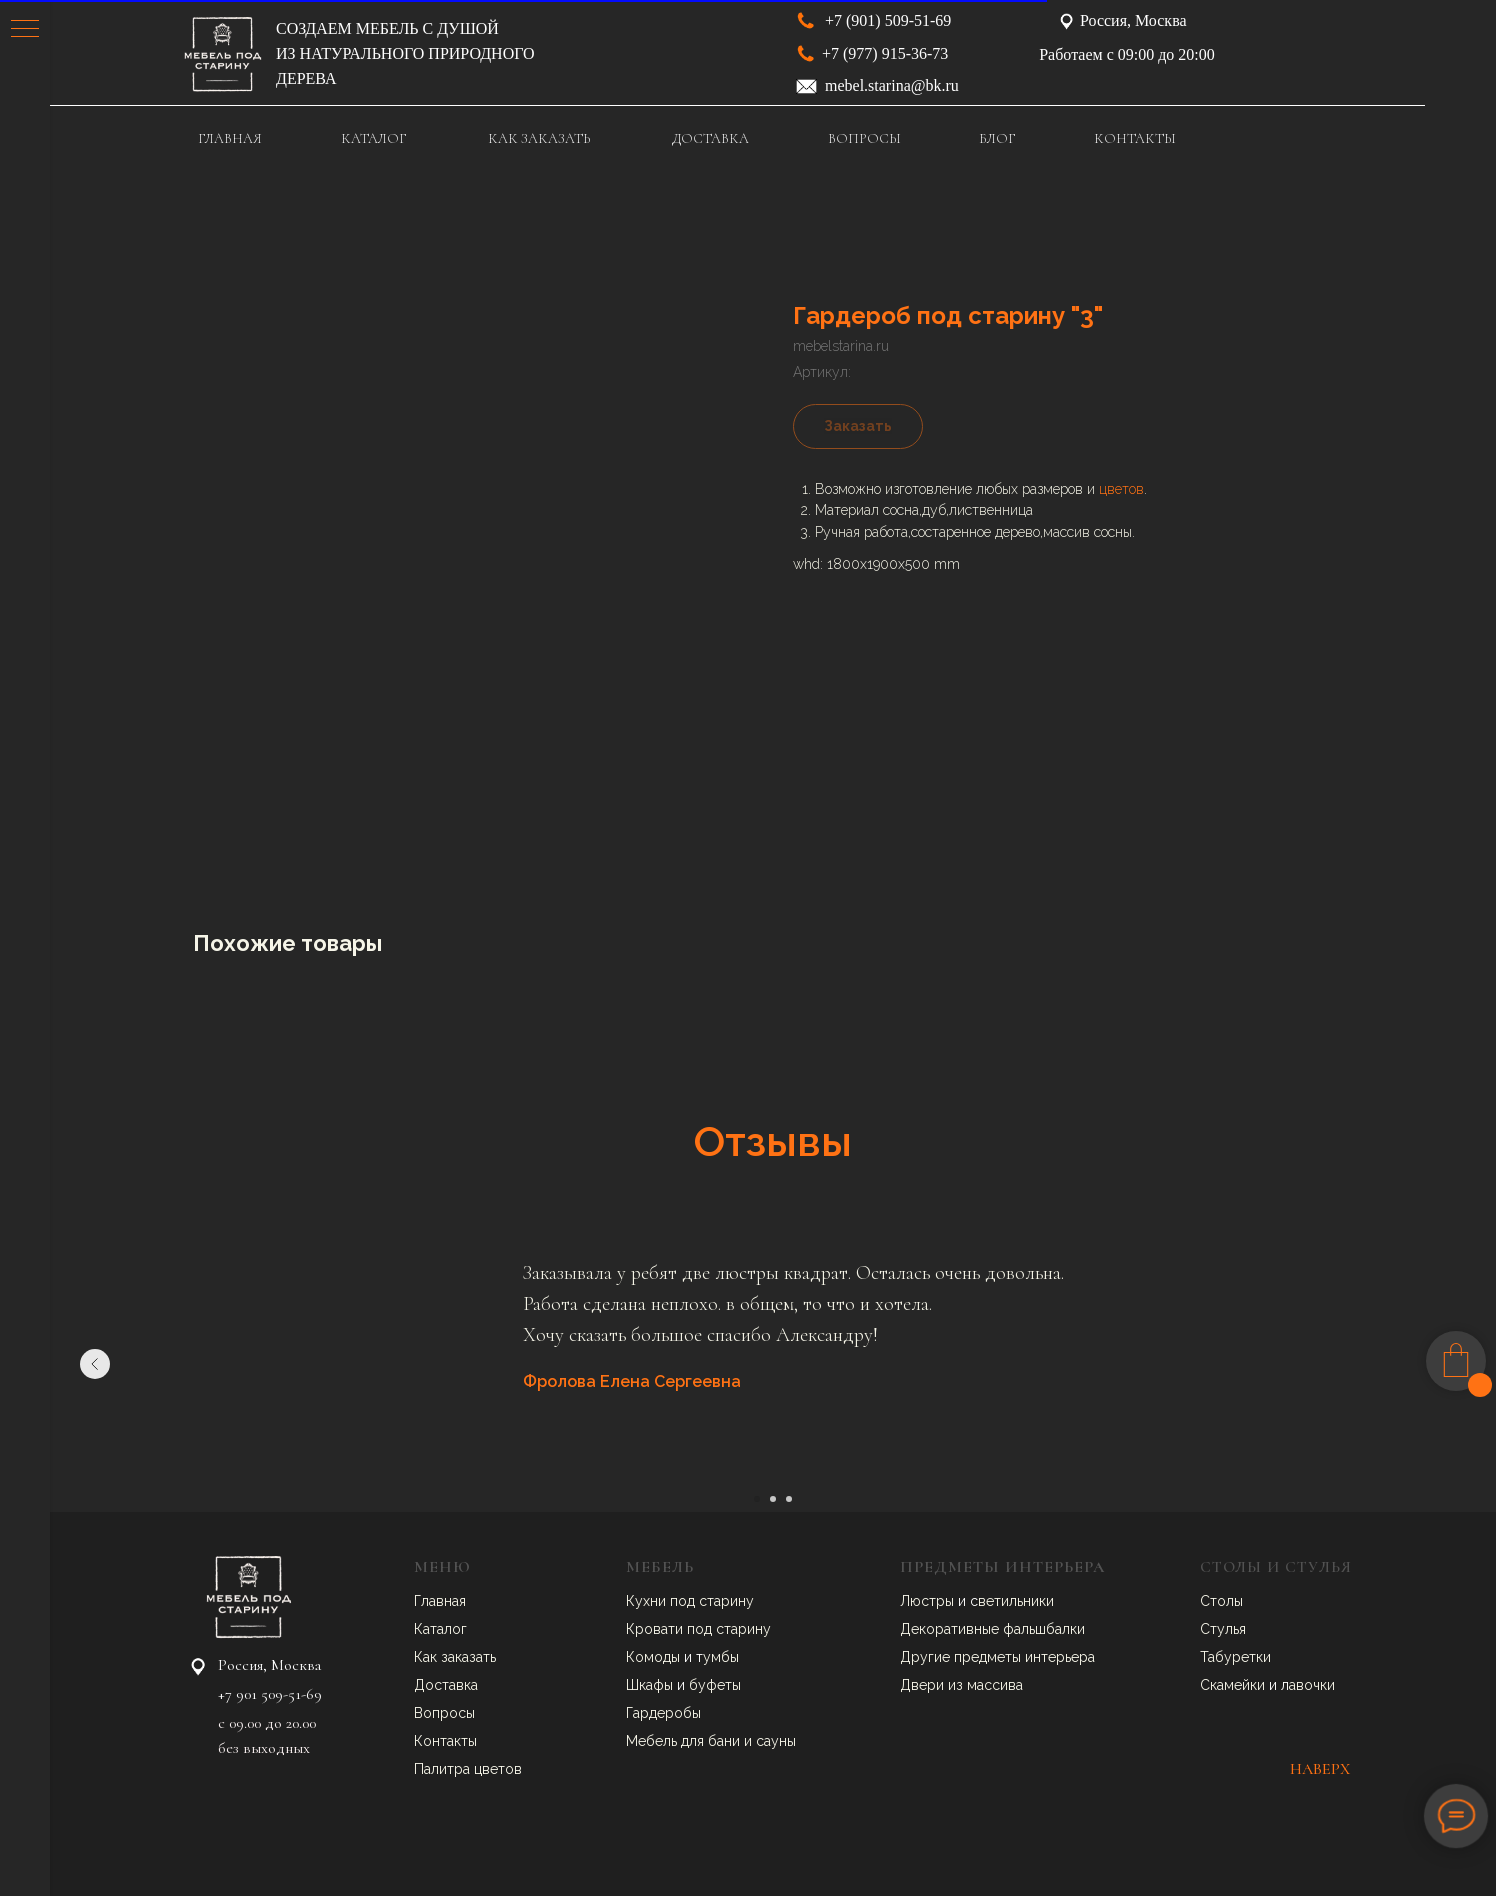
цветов (1121, 489)
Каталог (440, 1629)
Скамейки (1234, 1685)
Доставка (446, 1685)
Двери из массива (961, 1685)
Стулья (1223, 1629)
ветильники (1016, 1601)
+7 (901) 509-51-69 (888, 20)
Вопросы (444, 1713)
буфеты (715, 1685)
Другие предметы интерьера (997, 1657)
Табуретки (1235, 1657)
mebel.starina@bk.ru (892, 85)
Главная (440, 1601)
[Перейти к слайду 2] (773, 1499)
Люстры (929, 1601)
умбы (721, 1657)
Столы (1221, 1601)
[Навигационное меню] (25, 30)
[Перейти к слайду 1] (757, 1499)
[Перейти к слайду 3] (789, 1499)
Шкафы (651, 1685)
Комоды (655, 1657)
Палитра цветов (468, 1769)
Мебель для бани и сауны (711, 1741)
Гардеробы (663, 1713)
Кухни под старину (690, 1601)
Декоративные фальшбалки (992, 1629)
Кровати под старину (698, 1629)
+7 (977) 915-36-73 (885, 53)
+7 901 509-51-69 (270, 1694)
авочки (1312, 1685)
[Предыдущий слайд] (95, 1364)
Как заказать (455, 1657)
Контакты (445, 1741)
